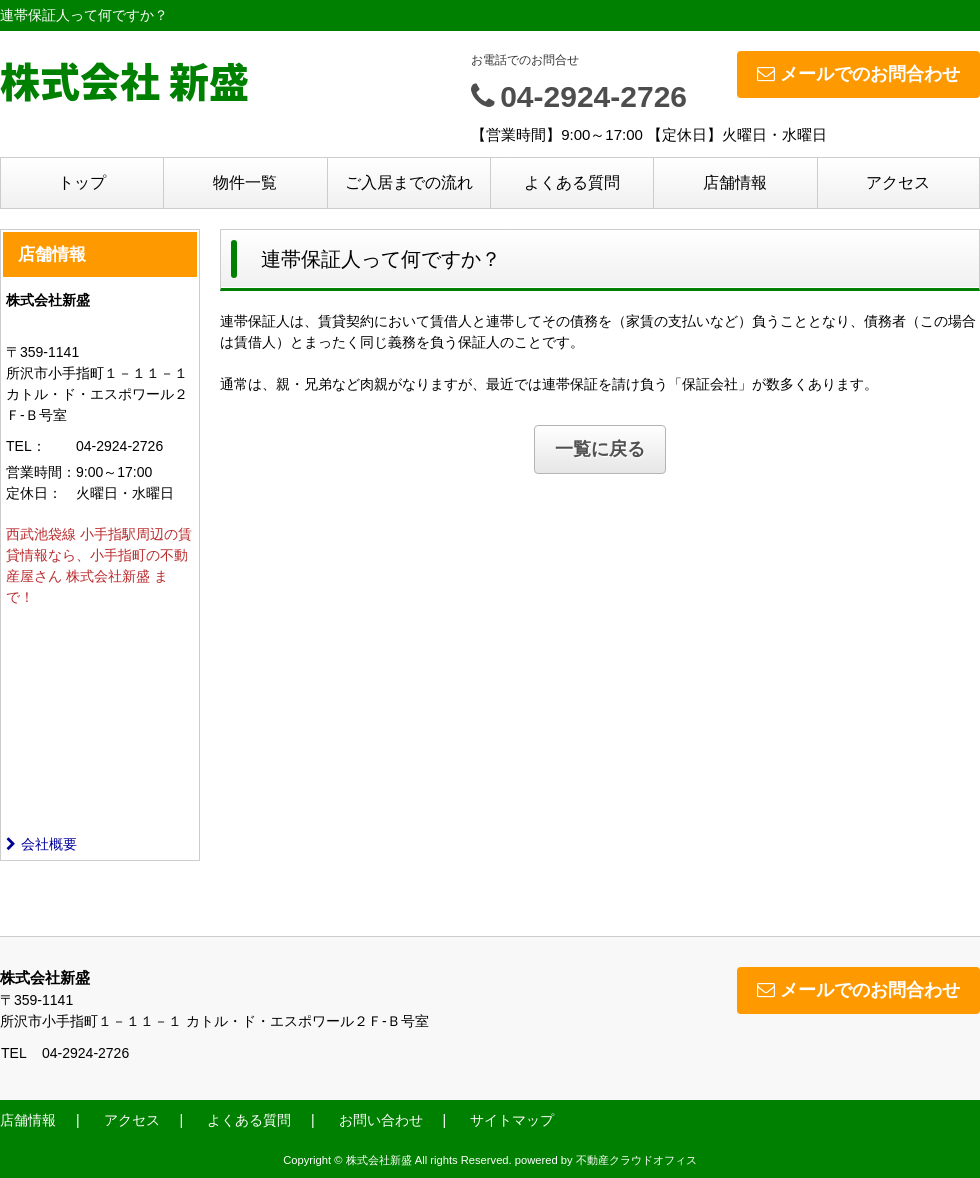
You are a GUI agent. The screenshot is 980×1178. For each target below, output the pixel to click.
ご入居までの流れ (409, 182)
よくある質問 (572, 182)
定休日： (34, 493)
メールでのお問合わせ (858, 74)
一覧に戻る (600, 449)
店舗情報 (735, 182)
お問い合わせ (381, 1120)
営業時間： (41, 472)
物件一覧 (245, 182)
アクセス (898, 182)
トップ (82, 182)
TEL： (26, 446)
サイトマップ (512, 1120)
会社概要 (41, 844)
